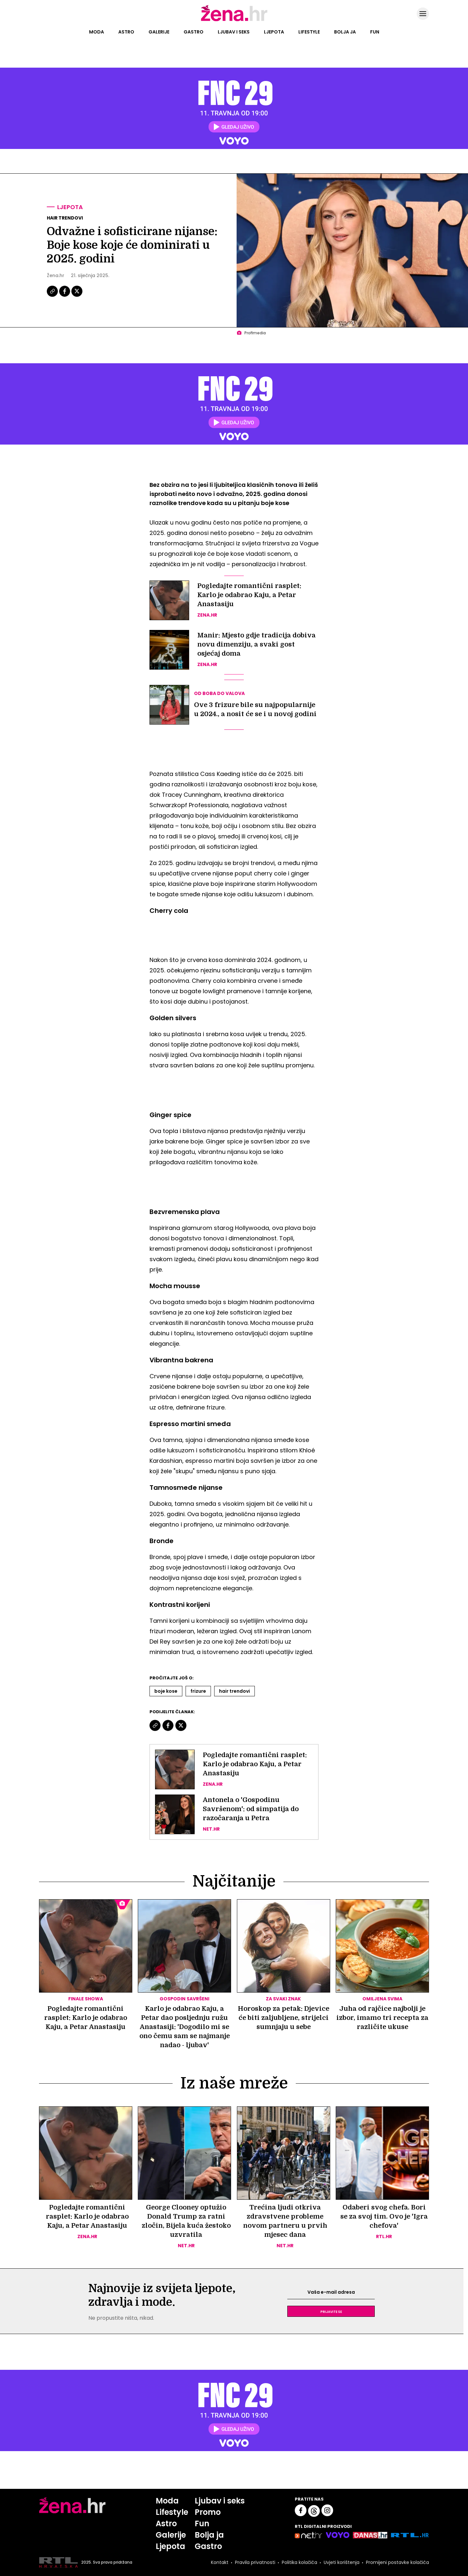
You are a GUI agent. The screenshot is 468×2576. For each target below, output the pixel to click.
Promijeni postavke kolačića (397, 2562)
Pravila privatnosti (255, 2562)
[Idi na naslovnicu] (234, 20)
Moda (96, 32)
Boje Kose (165, 1691)
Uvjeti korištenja (341, 2562)
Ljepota (274, 32)
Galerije (159, 32)
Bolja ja (345, 32)
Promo (208, 2512)
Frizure (198, 1691)
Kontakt (219, 2562)
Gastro (193, 32)
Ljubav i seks (234, 32)
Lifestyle (309, 32)
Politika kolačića (299, 2562)
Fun (374, 32)
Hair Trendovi (234, 1691)
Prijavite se (331, 2311)
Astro (126, 32)
